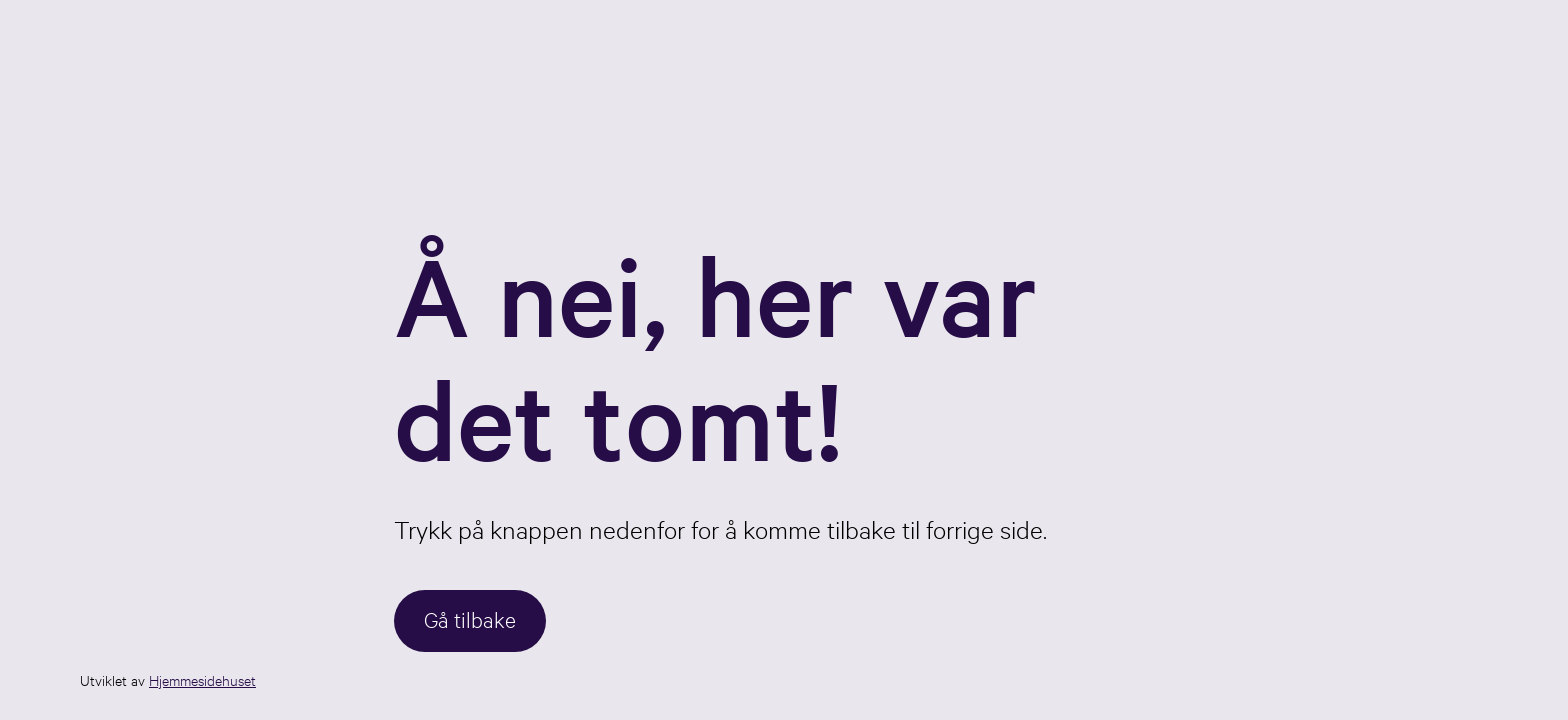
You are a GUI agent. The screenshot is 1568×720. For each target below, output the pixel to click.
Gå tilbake (470, 618)
